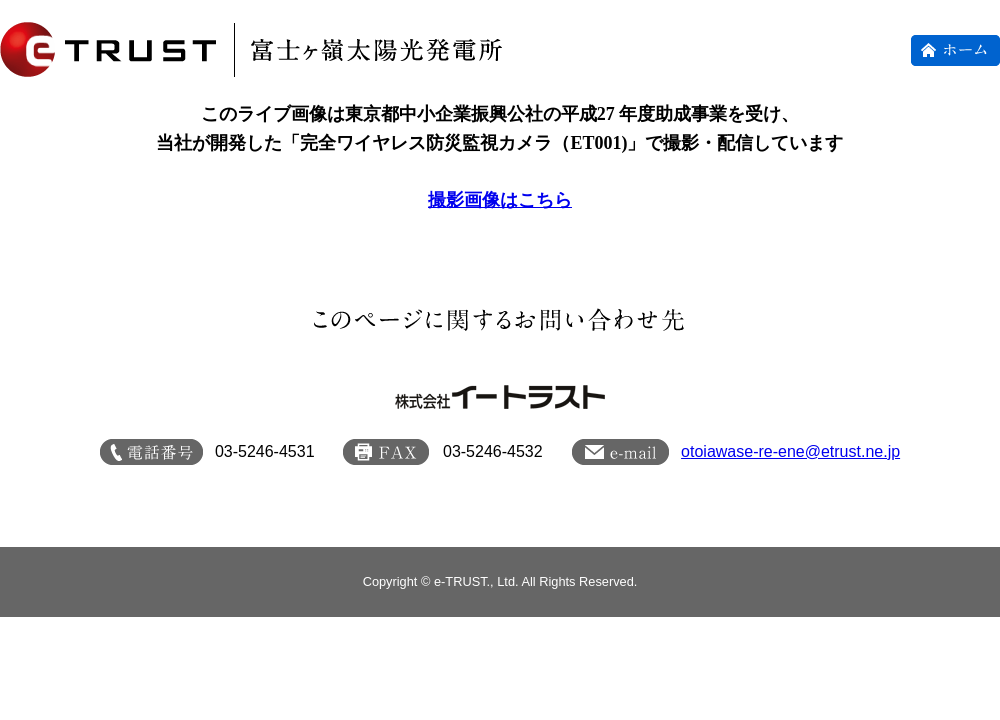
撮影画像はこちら (500, 200)
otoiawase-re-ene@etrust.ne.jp (790, 451)
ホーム (955, 50)
